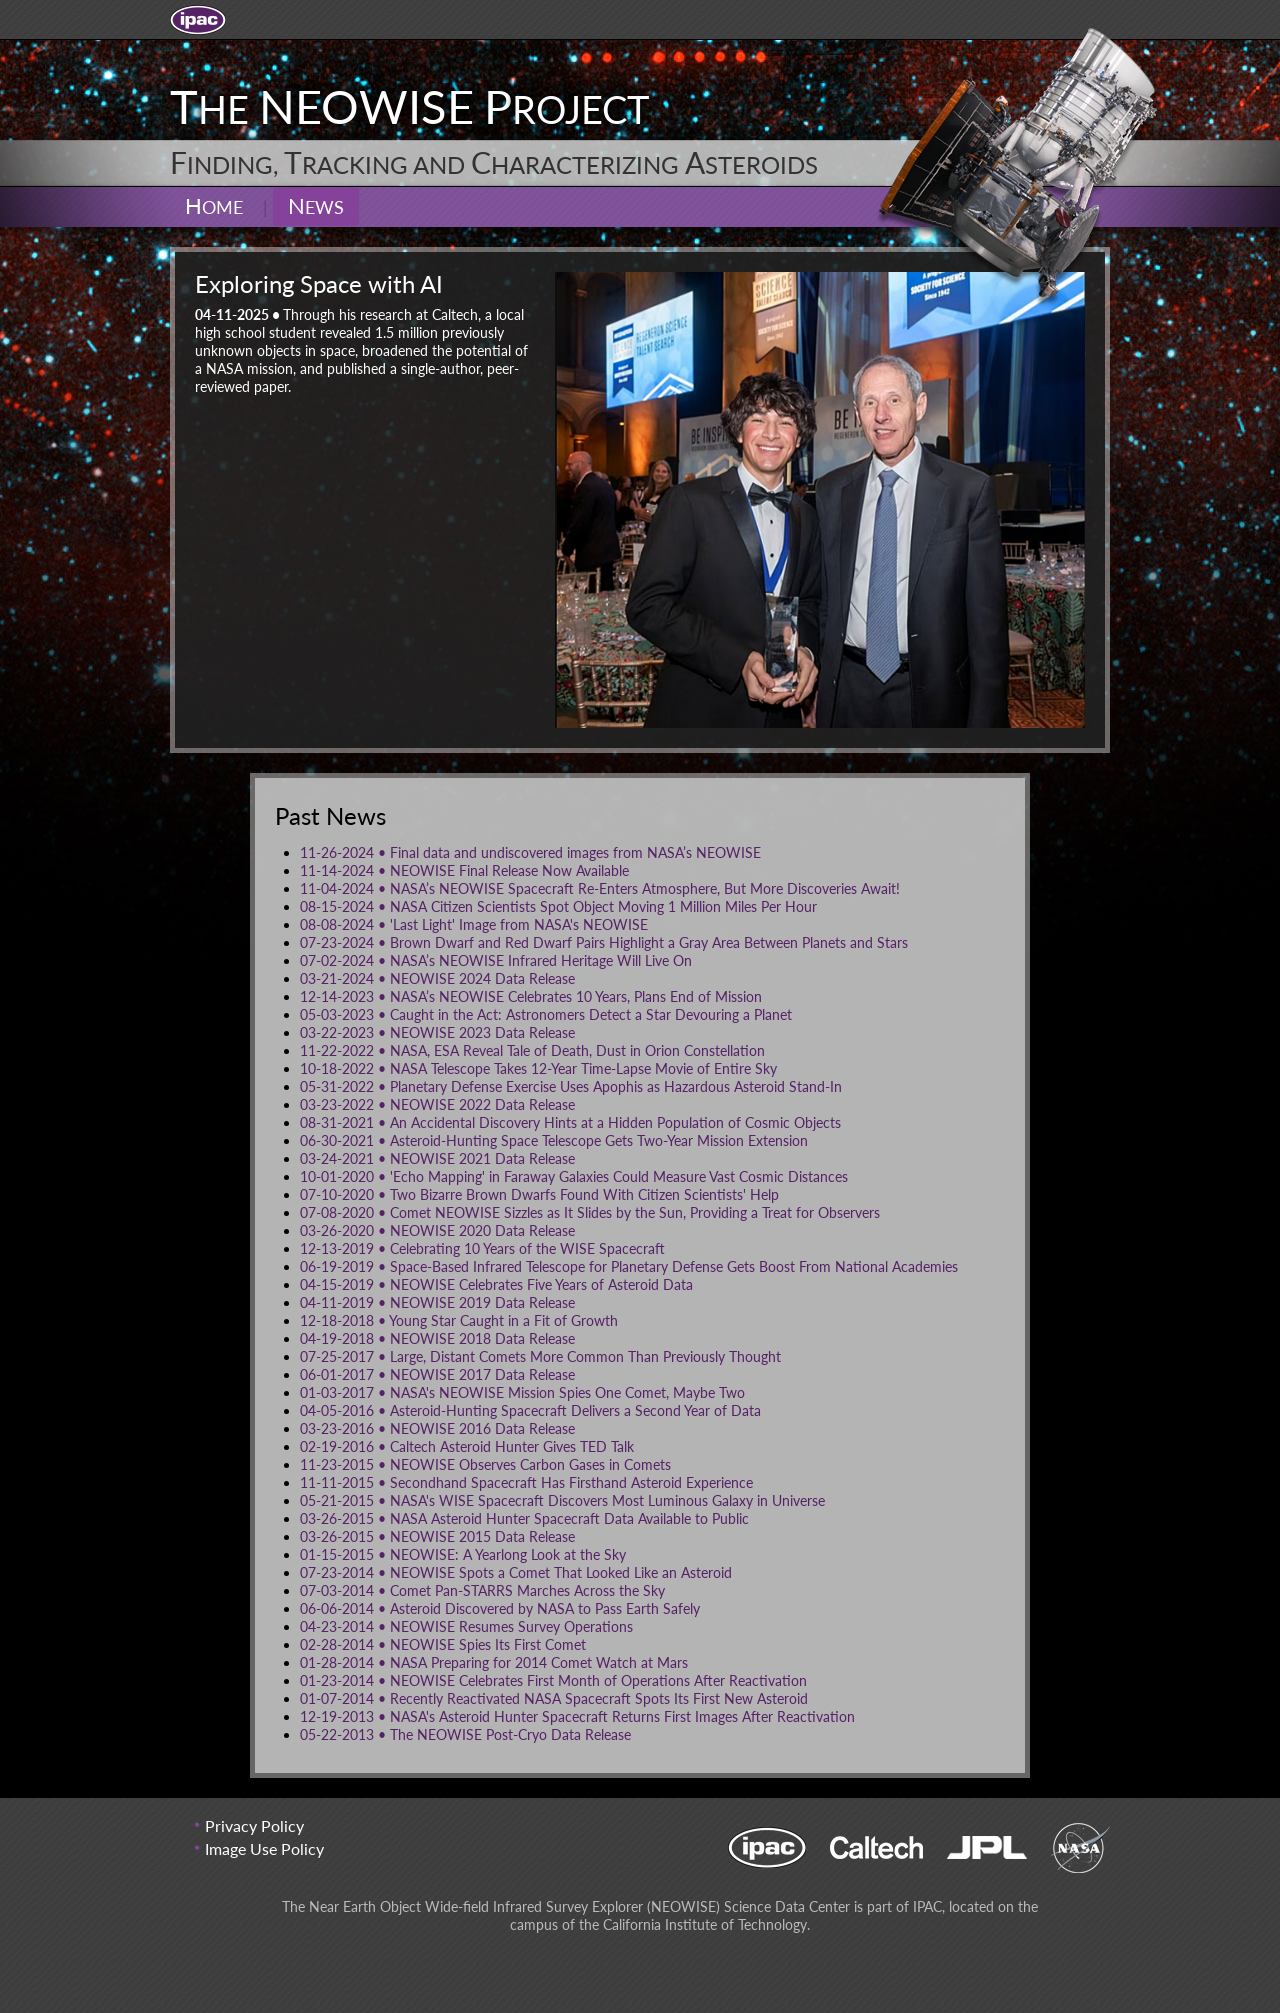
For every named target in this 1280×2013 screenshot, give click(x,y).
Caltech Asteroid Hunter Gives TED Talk (467, 1446)
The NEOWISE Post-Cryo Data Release (465, 1734)
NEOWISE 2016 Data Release (437, 1428)
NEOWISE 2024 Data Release (437, 978)
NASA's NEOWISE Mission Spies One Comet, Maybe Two (522, 1392)
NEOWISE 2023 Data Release (437, 1032)
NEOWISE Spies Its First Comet (443, 1644)
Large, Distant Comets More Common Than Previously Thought (540, 1356)
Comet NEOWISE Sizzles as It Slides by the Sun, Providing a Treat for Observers (590, 1212)
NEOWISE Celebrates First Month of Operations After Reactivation (553, 1680)
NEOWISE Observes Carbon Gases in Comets (485, 1464)
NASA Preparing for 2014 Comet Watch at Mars (494, 1662)
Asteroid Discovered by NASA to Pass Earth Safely (500, 1608)
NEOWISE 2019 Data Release (437, 1302)
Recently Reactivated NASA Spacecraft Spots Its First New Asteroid (554, 1698)
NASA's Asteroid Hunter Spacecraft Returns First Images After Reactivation (577, 1716)
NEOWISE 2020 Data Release (437, 1230)
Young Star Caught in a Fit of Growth (459, 1320)
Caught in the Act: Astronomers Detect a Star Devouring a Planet (546, 1014)
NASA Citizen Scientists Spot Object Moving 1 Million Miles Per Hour (558, 906)
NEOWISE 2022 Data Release (437, 1104)
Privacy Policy (254, 1825)
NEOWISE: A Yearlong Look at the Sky (463, 1554)
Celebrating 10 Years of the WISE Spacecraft (482, 1248)
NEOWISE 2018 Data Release (437, 1338)
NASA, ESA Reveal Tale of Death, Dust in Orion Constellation (532, 1050)
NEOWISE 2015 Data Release (437, 1536)
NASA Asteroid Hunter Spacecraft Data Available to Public (524, 1518)
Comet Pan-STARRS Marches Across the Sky (482, 1590)
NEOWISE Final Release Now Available (464, 870)
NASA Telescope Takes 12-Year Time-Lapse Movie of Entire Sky (538, 1068)
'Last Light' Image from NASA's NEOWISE (474, 924)
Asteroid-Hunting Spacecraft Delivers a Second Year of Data (530, 1410)
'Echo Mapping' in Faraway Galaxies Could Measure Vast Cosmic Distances (574, 1176)
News (316, 205)
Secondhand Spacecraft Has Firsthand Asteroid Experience (526, 1482)
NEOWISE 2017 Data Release (437, 1374)
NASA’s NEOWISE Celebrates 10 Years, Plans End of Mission (531, 996)
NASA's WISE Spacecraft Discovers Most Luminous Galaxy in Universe (562, 1500)
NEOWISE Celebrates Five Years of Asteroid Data (496, 1284)
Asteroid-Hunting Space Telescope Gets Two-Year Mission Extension (554, 1140)
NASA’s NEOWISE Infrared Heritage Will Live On (496, 960)
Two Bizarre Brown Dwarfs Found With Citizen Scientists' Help (539, 1194)
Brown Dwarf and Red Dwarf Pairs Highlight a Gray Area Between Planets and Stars (604, 942)
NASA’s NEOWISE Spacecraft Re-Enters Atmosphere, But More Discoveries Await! (600, 888)
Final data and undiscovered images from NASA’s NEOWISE (530, 852)
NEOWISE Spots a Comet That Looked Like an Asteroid (516, 1572)
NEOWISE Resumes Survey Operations (466, 1626)
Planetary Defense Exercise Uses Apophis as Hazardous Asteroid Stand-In (571, 1086)
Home (214, 205)
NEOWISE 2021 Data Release (437, 1158)
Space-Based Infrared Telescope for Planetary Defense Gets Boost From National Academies (629, 1266)
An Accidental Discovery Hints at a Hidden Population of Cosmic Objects (570, 1122)
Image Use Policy (264, 1848)
